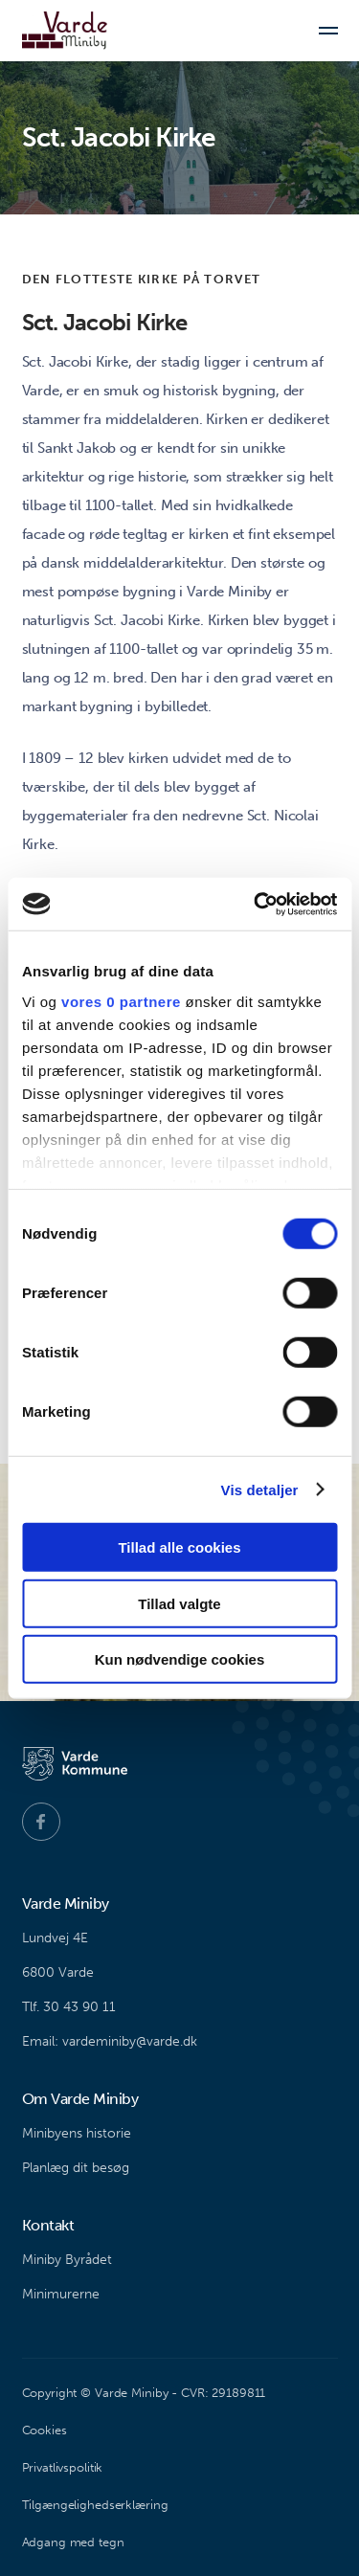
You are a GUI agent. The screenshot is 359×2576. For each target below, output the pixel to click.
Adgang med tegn (73, 2542)
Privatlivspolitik (62, 2467)
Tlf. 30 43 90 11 (69, 2007)
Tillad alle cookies (179, 1547)
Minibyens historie (76, 2133)
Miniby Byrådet (67, 2259)
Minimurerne (61, 2294)
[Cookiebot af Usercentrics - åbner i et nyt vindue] (255, 903)
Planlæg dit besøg (75, 2168)
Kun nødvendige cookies (180, 1659)
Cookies (44, 2430)
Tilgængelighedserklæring (95, 2505)
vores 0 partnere (121, 1001)
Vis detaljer (260, 1489)
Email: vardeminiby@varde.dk (109, 2041)
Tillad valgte (179, 1603)
